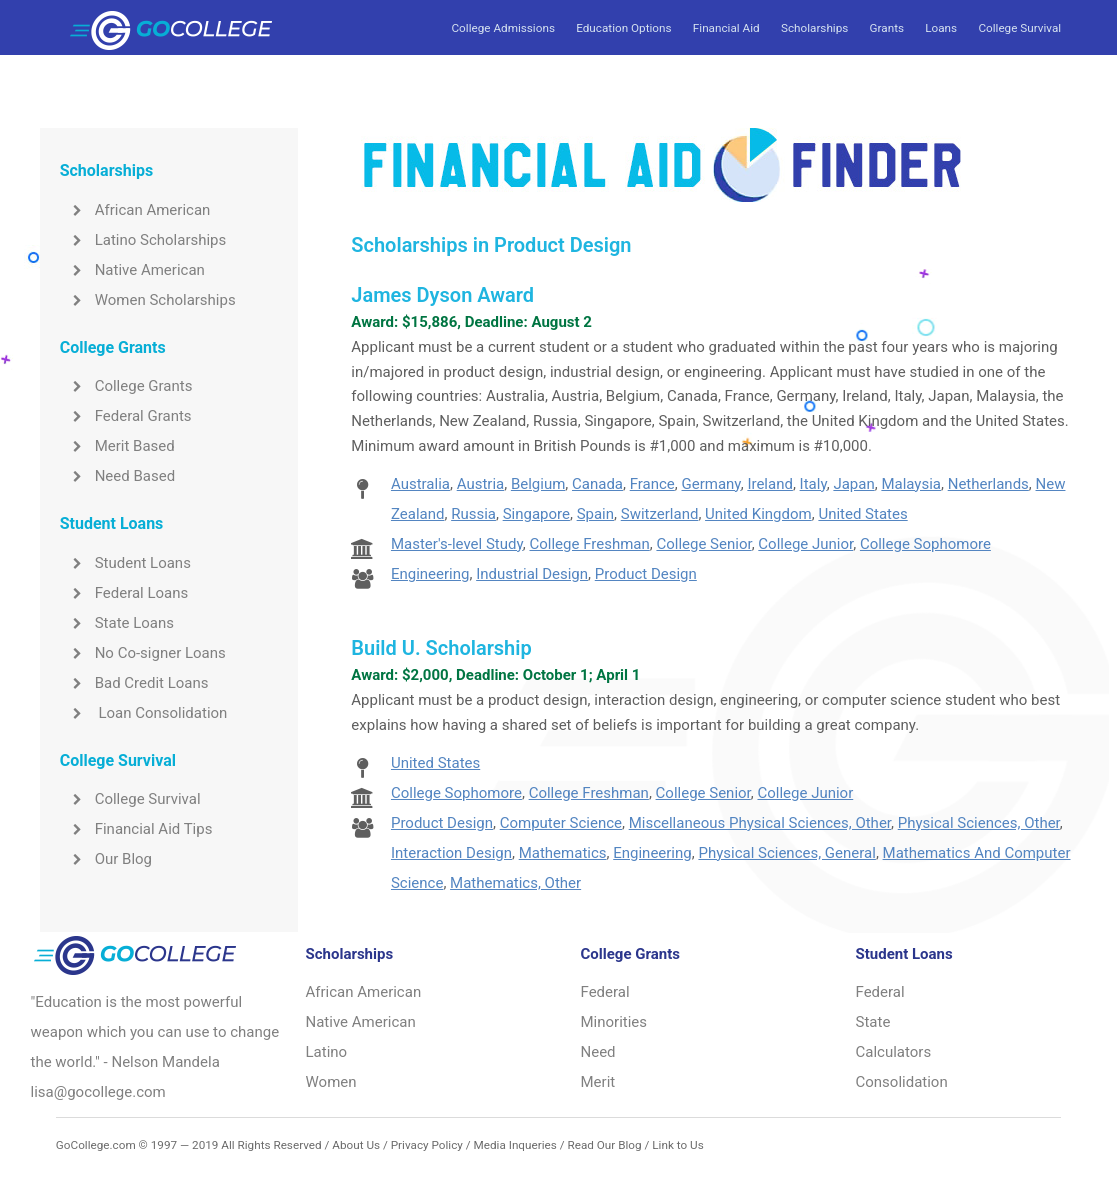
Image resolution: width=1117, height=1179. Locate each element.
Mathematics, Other (515, 883)
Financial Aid (726, 28)
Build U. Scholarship (441, 648)
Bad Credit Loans (134, 683)
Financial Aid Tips (136, 829)
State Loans (117, 623)
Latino (327, 1052)
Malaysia (911, 484)
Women (331, 1082)
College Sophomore (925, 544)
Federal (605, 992)
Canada (597, 484)
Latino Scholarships (143, 240)
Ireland (770, 484)
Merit (598, 1082)
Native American (132, 270)
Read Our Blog (604, 1145)
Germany (711, 484)
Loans (941, 28)
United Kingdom (758, 514)
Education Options (623, 28)
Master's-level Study (457, 544)
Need (598, 1052)
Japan (853, 484)
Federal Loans (124, 593)
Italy (813, 484)
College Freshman (589, 544)
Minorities (614, 1022)
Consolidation (902, 1082)
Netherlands (988, 484)
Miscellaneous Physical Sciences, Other (760, 823)
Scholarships (814, 28)
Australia (420, 484)
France (652, 484)
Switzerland (660, 514)
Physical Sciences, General (786, 853)
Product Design (646, 574)
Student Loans (125, 563)
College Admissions (502, 28)
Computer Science (561, 823)
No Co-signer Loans (143, 653)
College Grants (126, 386)
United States (862, 514)
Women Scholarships (148, 300)
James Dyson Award (442, 295)
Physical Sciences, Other (979, 823)
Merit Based (117, 446)
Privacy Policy (427, 1145)
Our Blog (106, 859)
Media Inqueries (515, 1145)
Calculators (894, 1052)
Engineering (430, 574)
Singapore (536, 514)
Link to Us (677, 1145)
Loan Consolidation (144, 713)
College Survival (1019, 28)
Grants (887, 28)
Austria (481, 484)
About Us (356, 1145)
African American (135, 210)
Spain (595, 514)
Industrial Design (532, 574)
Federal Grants (126, 416)
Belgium (538, 484)
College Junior (805, 544)
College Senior (703, 544)
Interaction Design (451, 853)
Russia (473, 514)
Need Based (117, 476)
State (873, 1022)
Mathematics (563, 853)
